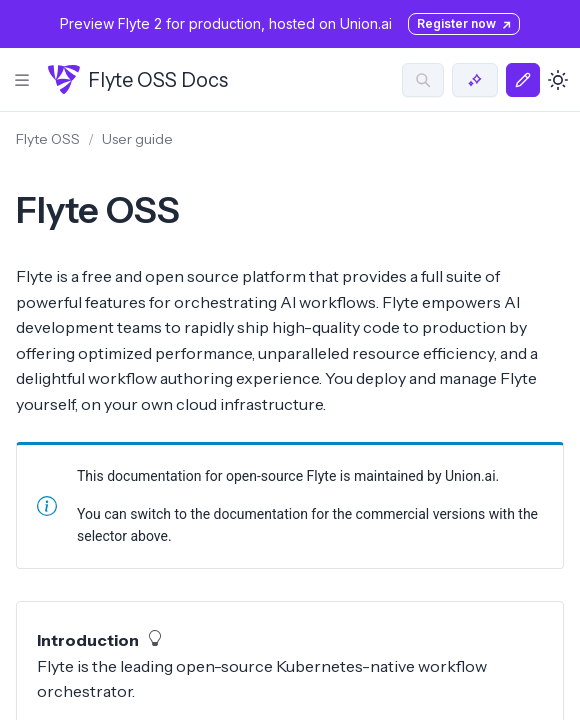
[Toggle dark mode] (558, 80)
